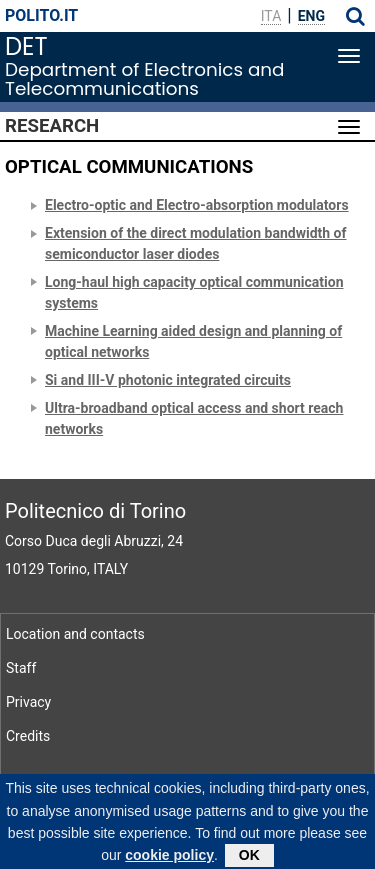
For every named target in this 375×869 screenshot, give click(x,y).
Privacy (28, 702)
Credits (28, 736)
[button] (355, 16)
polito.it (41, 15)
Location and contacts (75, 634)
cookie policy (169, 861)
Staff (21, 668)
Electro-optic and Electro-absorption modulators (197, 205)
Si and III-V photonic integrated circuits (168, 380)
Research (52, 126)
